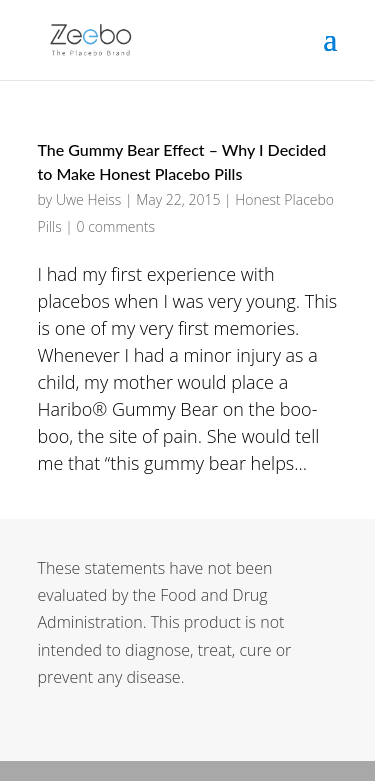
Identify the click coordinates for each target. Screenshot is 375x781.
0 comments (116, 226)
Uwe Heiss (88, 199)
